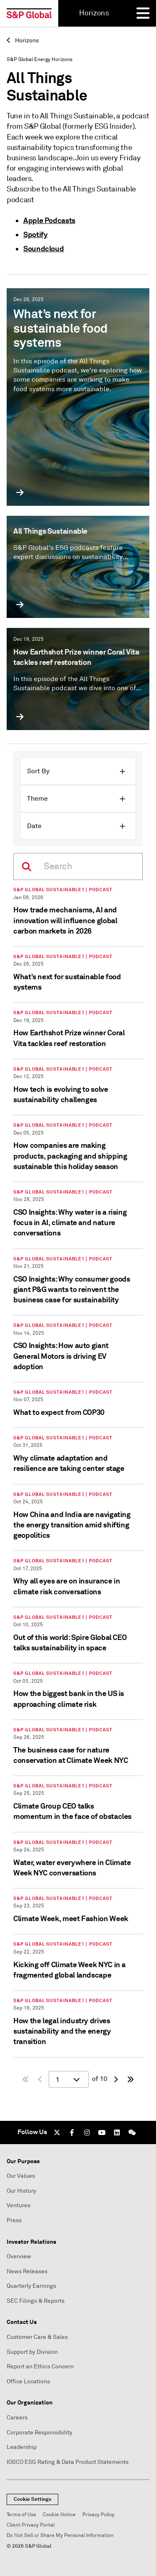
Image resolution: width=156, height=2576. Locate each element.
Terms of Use (21, 2515)
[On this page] (78, 866)
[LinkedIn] (117, 2132)
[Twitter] (57, 2132)
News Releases (27, 2271)
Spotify (35, 234)
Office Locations (28, 2381)
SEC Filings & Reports (35, 2300)
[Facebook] (72, 2132)
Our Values (21, 2175)
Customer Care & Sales (37, 2337)
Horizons (23, 40)
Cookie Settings (32, 2499)
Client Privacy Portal (30, 2525)
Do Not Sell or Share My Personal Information (60, 2535)
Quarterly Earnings (31, 2285)
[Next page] (116, 2079)
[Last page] (130, 2079)
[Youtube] (102, 2132)
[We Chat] (132, 2132)
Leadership (22, 2447)
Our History (21, 2190)
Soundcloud (43, 248)
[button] (78, 771)
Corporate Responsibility (39, 2432)
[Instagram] (87, 2132)
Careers (17, 2417)
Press (14, 2220)
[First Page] (25, 2079)
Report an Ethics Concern (40, 2366)
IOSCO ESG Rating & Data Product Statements (68, 2462)
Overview (19, 2256)
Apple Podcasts (49, 220)
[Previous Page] (40, 2079)
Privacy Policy (98, 2515)
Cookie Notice (59, 2515)
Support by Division (32, 2351)
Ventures (18, 2205)
